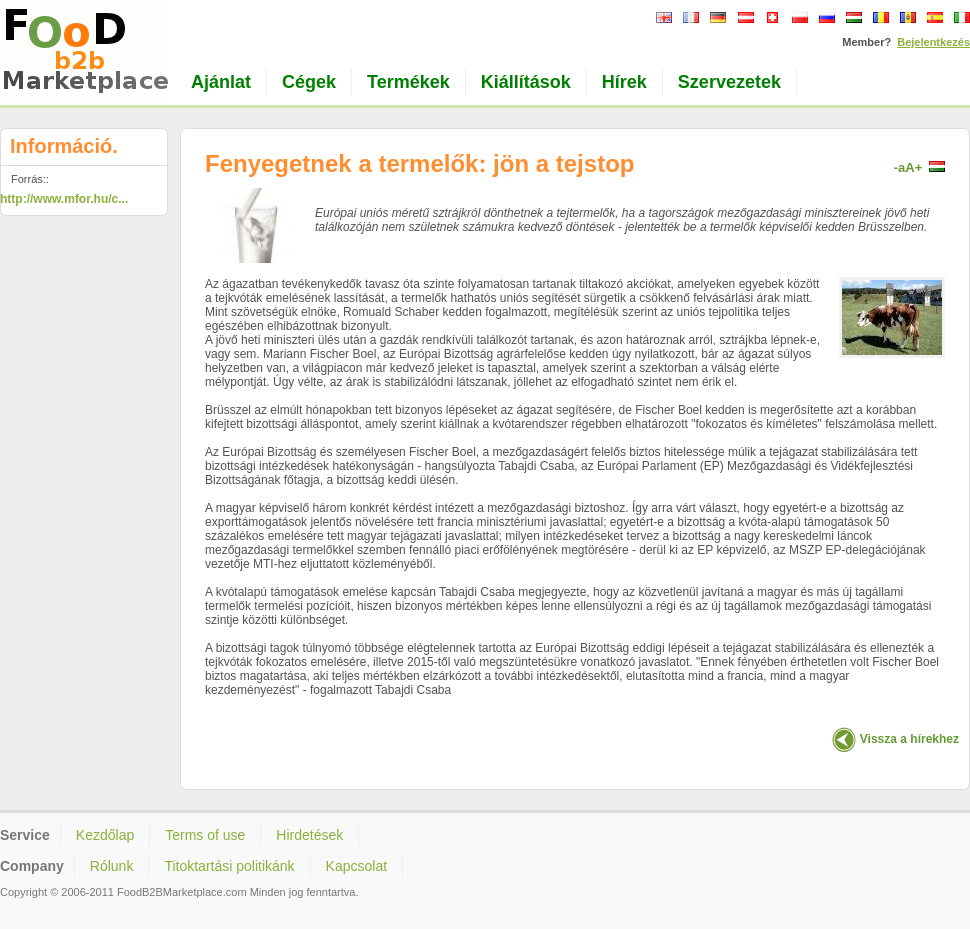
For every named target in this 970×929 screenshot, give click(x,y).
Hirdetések (309, 835)
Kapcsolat (356, 866)
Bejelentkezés (933, 42)
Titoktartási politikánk (229, 866)
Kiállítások (526, 82)
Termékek (408, 82)
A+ (913, 167)
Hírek (624, 82)
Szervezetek (729, 82)
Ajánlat (221, 82)
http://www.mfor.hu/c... (64, 199)
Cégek (309, 82)
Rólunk (112, 866)
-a (900, 167)
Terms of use (205, 835)
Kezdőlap (105, 835)
